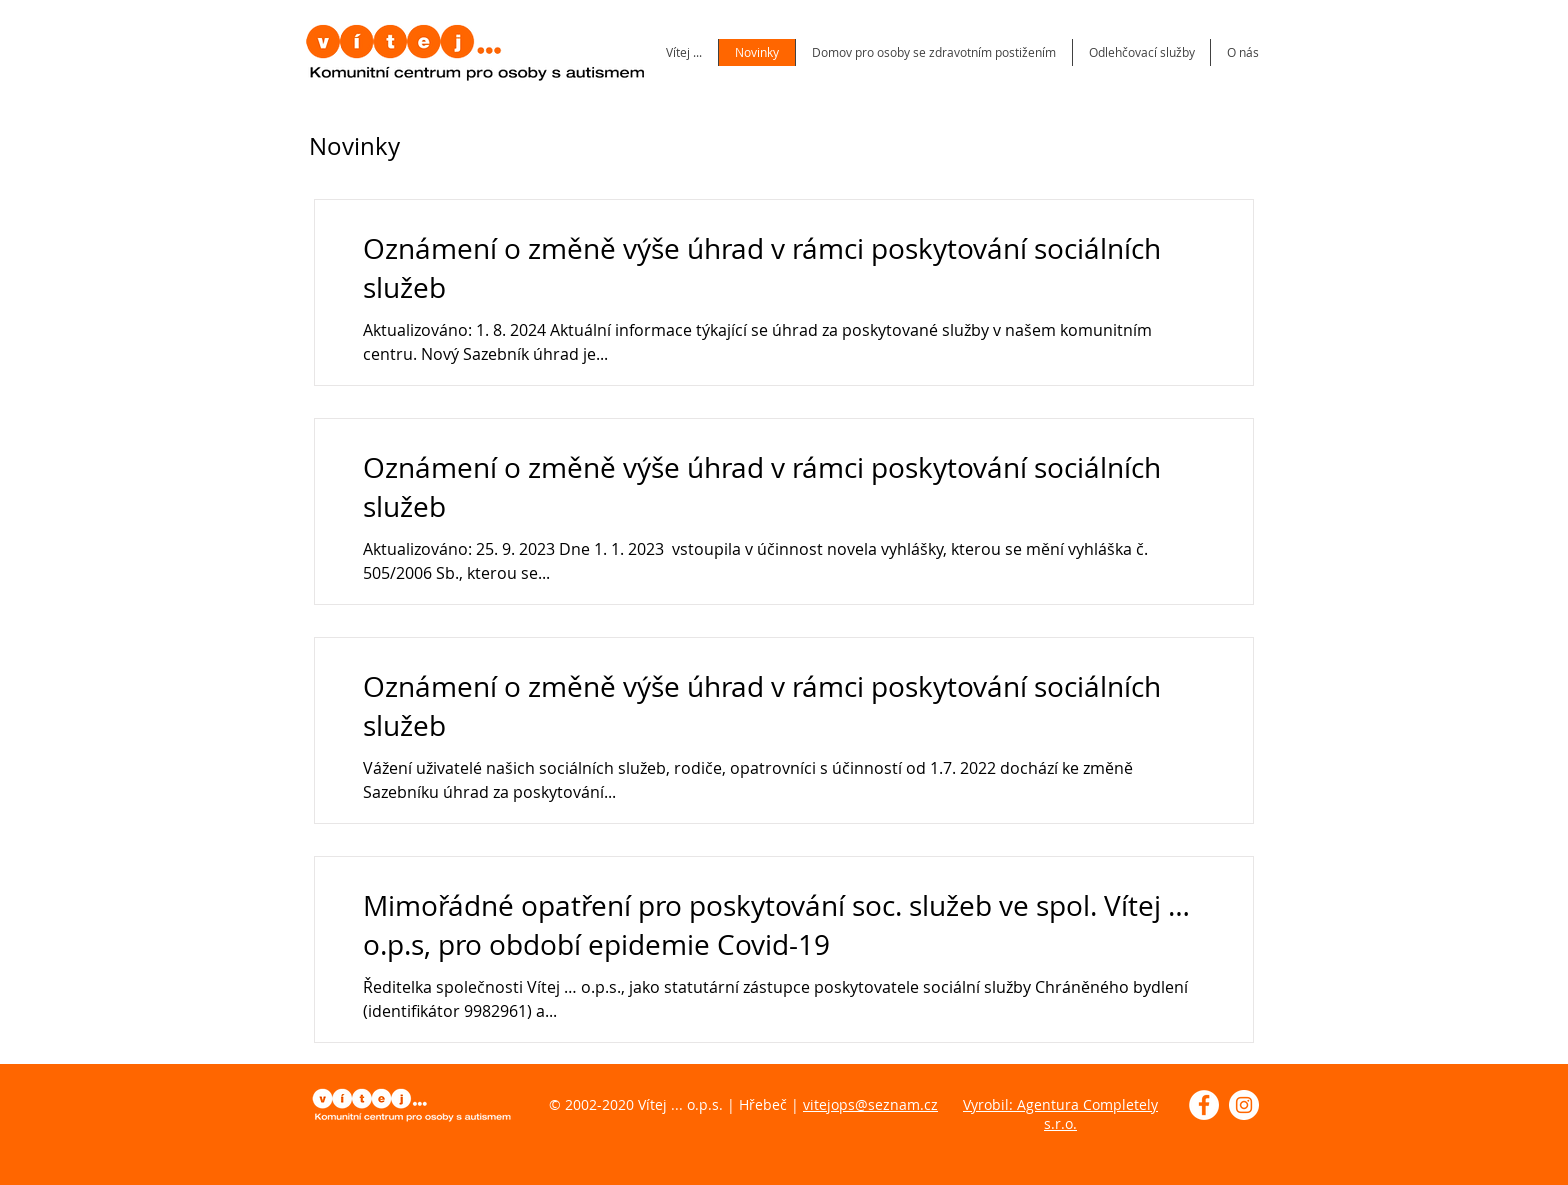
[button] (1242, 52)
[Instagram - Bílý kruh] (1244, 1105)
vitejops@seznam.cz (870, 1104)
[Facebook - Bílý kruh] (1204, 1105)
